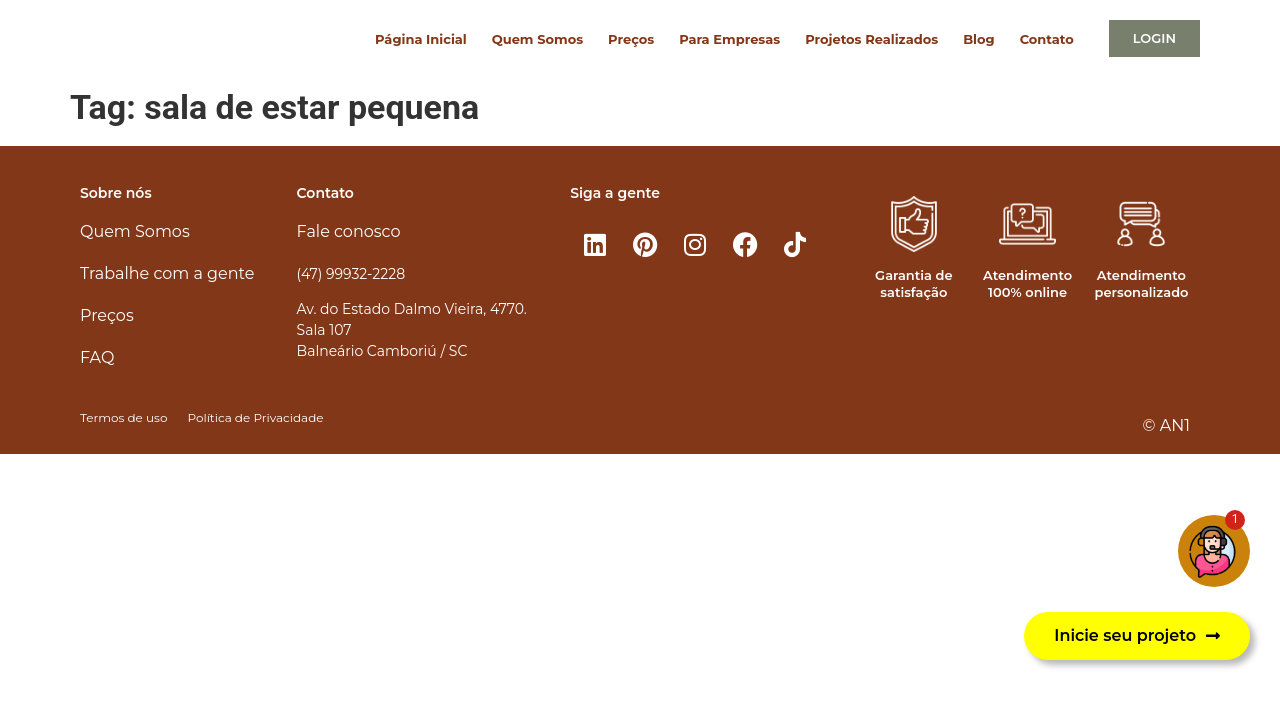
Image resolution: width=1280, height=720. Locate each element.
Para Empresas (729, 39)
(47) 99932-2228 (351, 274)
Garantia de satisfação (913, 283)
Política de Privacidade (255, 417)
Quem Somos (537, 39)
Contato (1047, 39)
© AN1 (1166, 425)
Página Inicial (421, 39)
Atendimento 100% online (1027, 283)
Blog (978, 39)
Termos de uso (123, 417)
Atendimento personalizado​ (1141, 283)
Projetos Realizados (871, 39)
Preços (631, 39)
